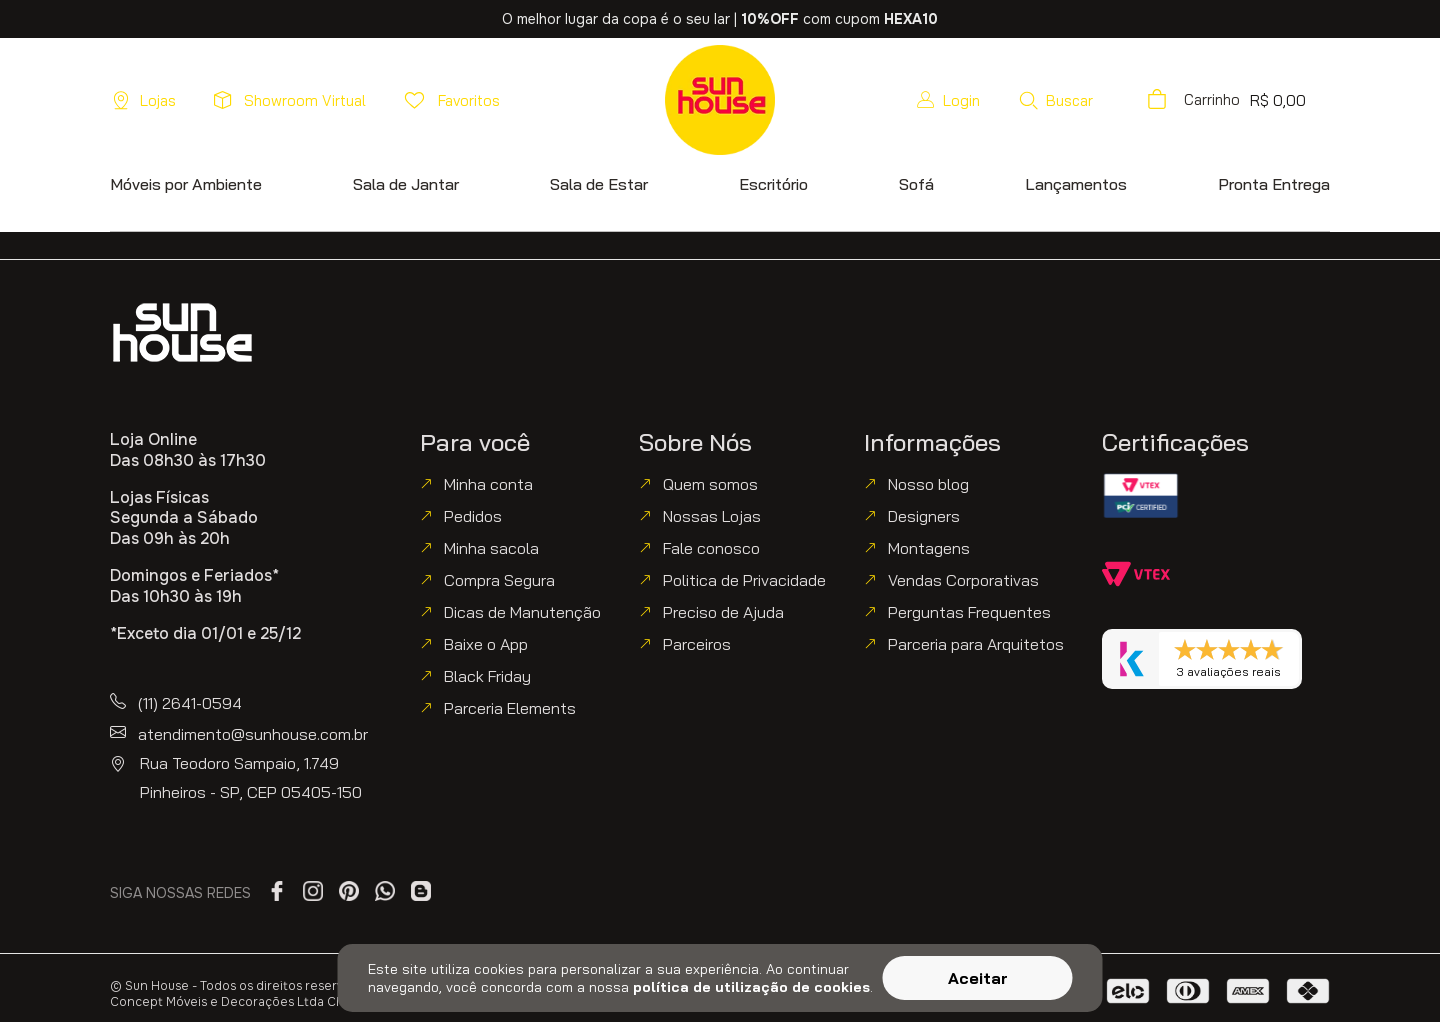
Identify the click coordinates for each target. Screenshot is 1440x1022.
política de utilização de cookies (751, 987)
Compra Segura (499, 580)
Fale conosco (711, 548)
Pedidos (473, 516)
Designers (924, 516)
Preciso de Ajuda (723, 612)
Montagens (929, 548)
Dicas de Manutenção (522, 612)
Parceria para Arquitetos (976, 644)
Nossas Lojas (712, 516)
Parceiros (697, 644)
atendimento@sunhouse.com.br (253, 734)
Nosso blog (928, 484)
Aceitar (978, 978)
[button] (1055, 100)
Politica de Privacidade (744, 580)
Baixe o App (486, 644)
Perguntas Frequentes (969, 612)
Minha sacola (491, 548)
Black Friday (487, 676)
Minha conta (488, 484)
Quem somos (710, 484)
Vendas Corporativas (963, 580)
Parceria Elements (510, 708)
